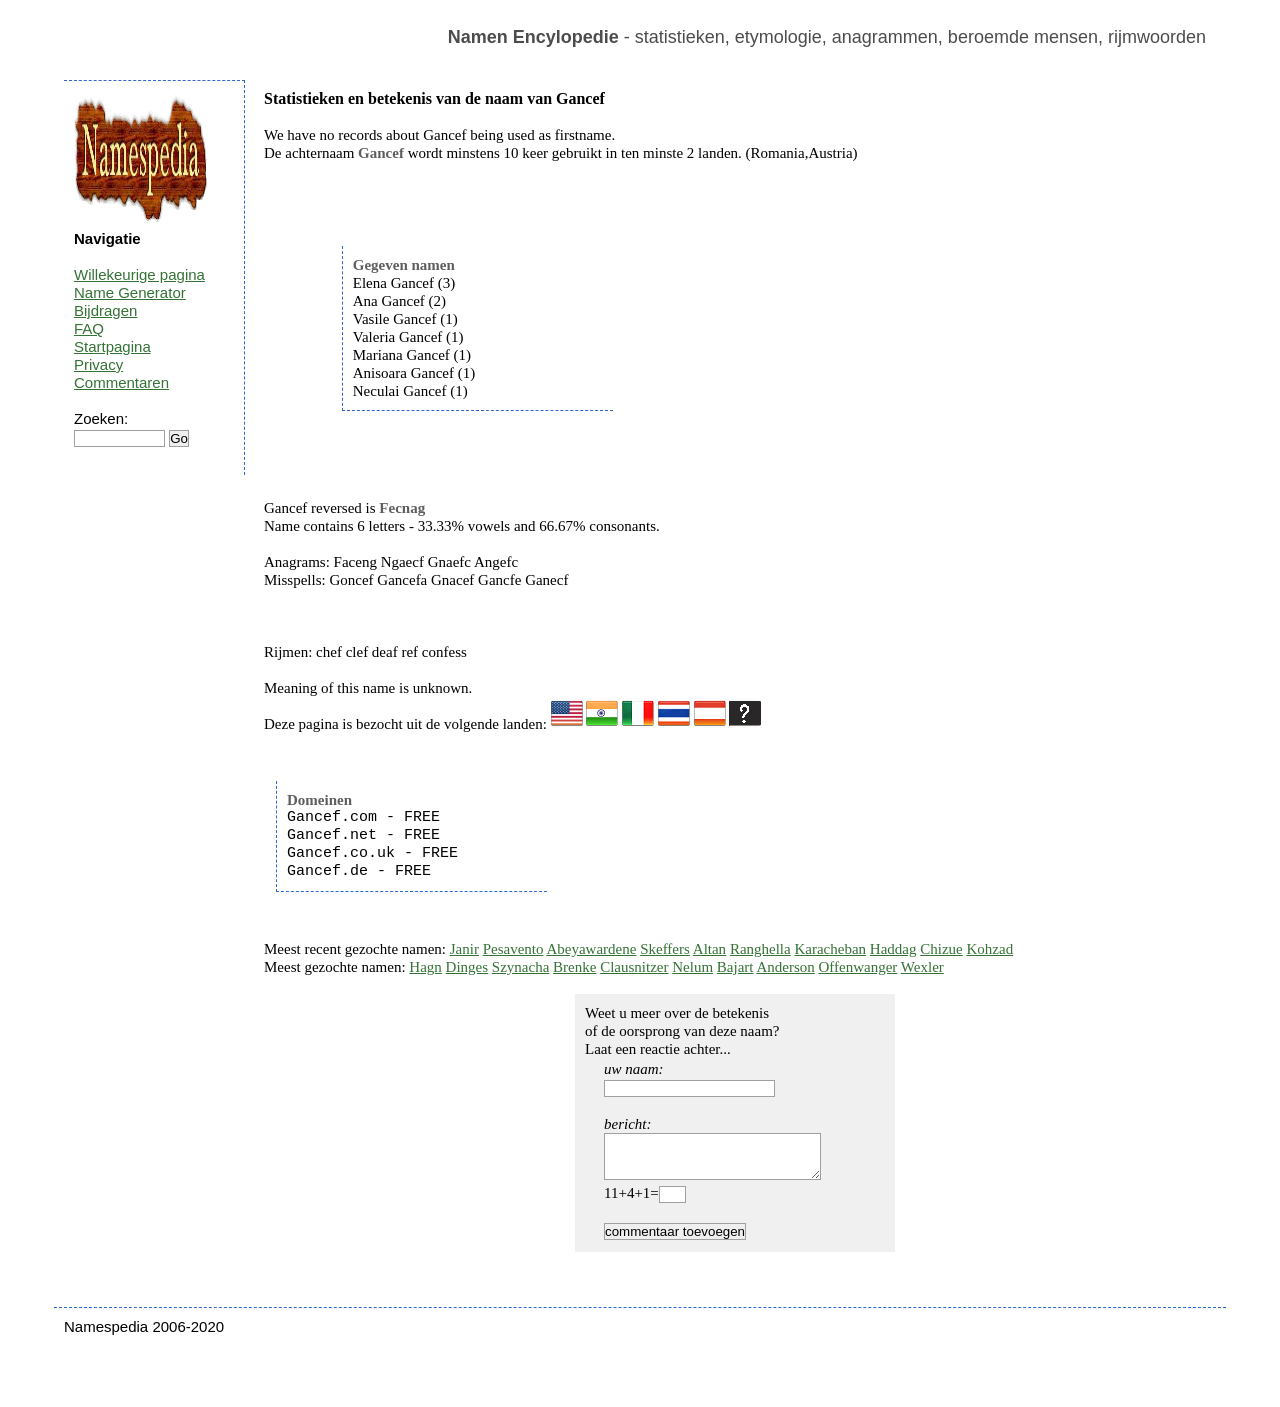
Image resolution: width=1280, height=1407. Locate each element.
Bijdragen (105, 310)
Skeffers (665, 949)
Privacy (98, 364)
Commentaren (121, 382)
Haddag (893, 949)
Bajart (735, 967)
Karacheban (830, 949)
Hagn (425, 967)
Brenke (574, 967)
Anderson (785, 967)
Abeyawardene (591, 949)
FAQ (89, 328)
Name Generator (130, 292)
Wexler (922, 967)
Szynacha (520, 967)
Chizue (941, 949)
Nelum (692, 967)
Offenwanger (858, 967)
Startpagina (112, 346)
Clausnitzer (634, 967)
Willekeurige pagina (139, 274)
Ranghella (760, 949)
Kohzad (989, 949)
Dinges (467, 967)
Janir (464, 949)
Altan (709, 949)
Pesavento (513, 949)
